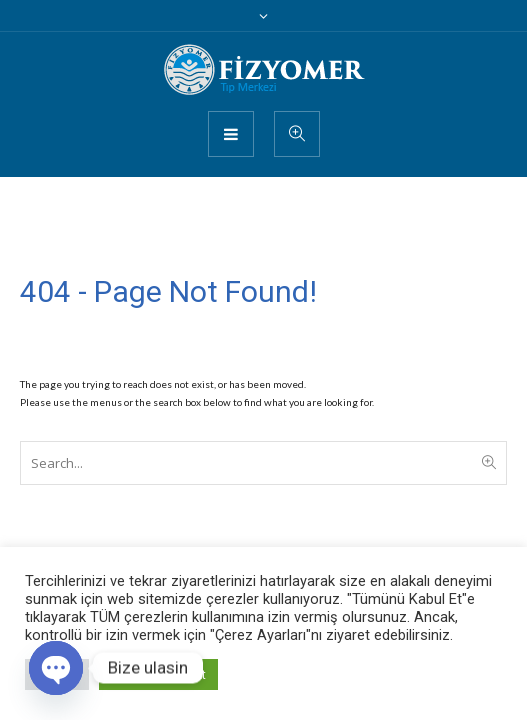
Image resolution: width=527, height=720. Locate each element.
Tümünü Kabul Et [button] (158, 674)
